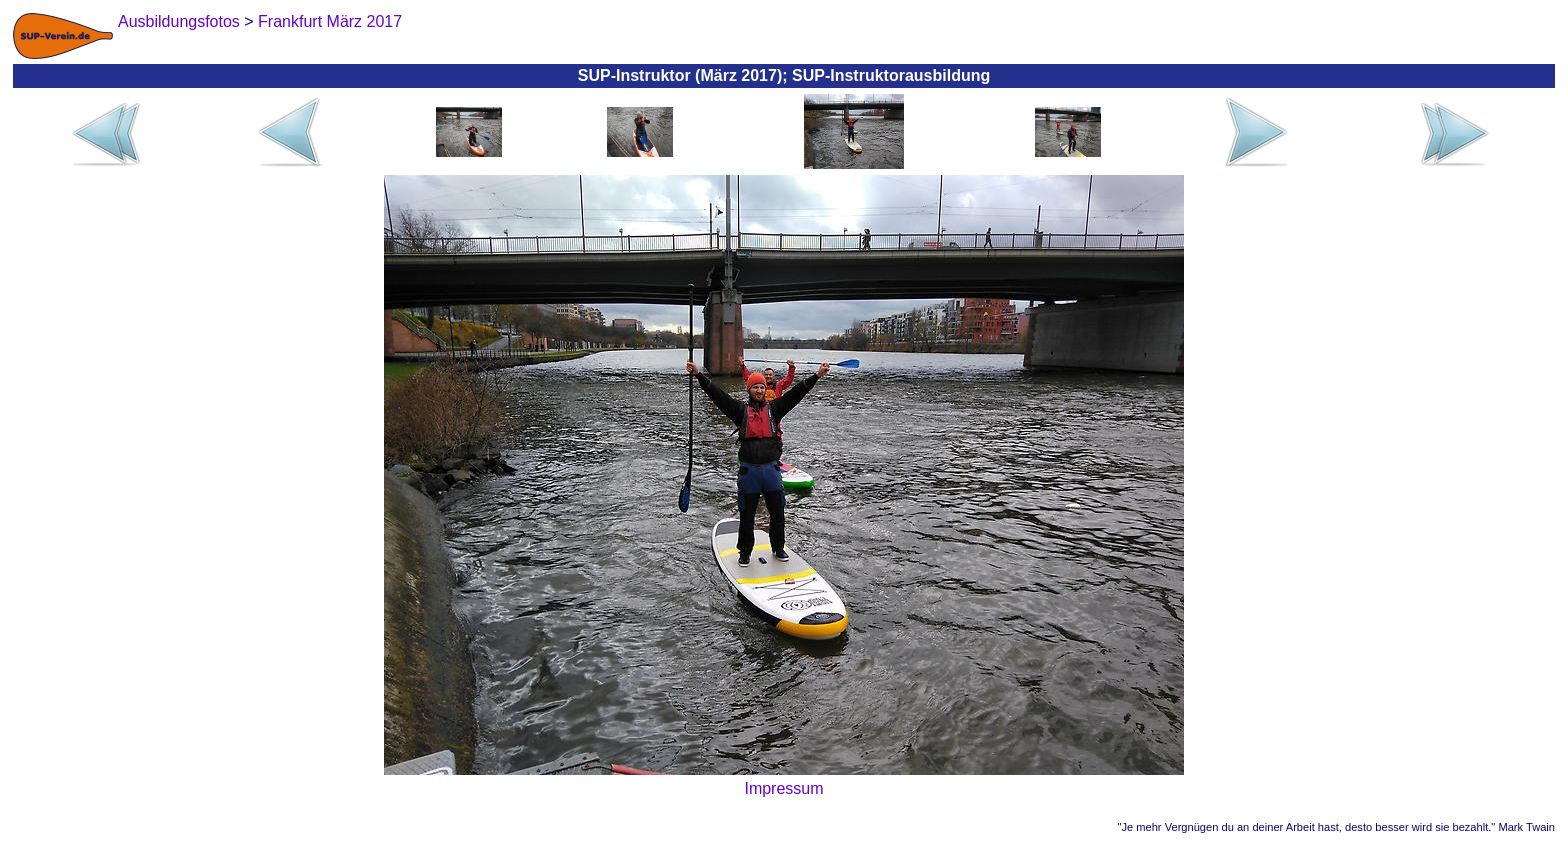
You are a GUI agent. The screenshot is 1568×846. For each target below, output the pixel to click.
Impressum (783, 788)
